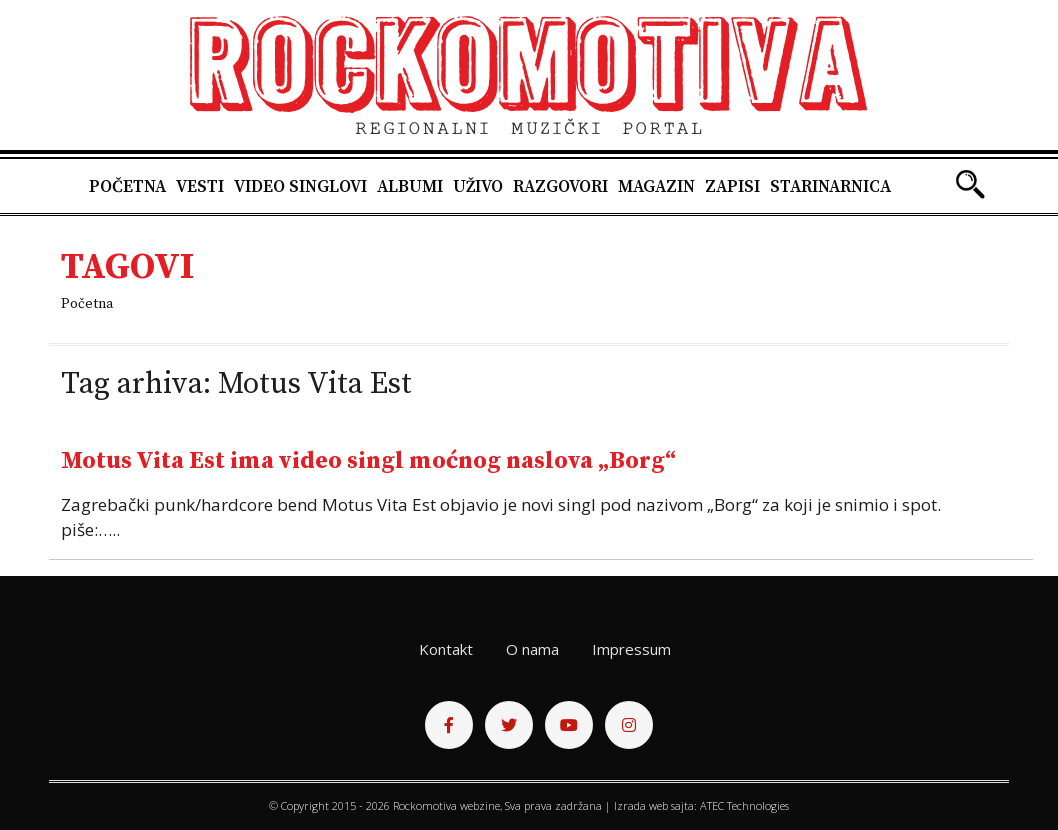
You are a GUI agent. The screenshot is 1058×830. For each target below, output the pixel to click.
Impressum (631, 649)
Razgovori (560, 187)
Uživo (478, 187)
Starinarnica (830, 187)
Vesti (200, 187)
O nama (532, 649)
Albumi (410, 187)
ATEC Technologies (744, 805)
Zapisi (732, 187)
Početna (127, 187)
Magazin (656, 187)
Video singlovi (300, 187)
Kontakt (446, 649)
